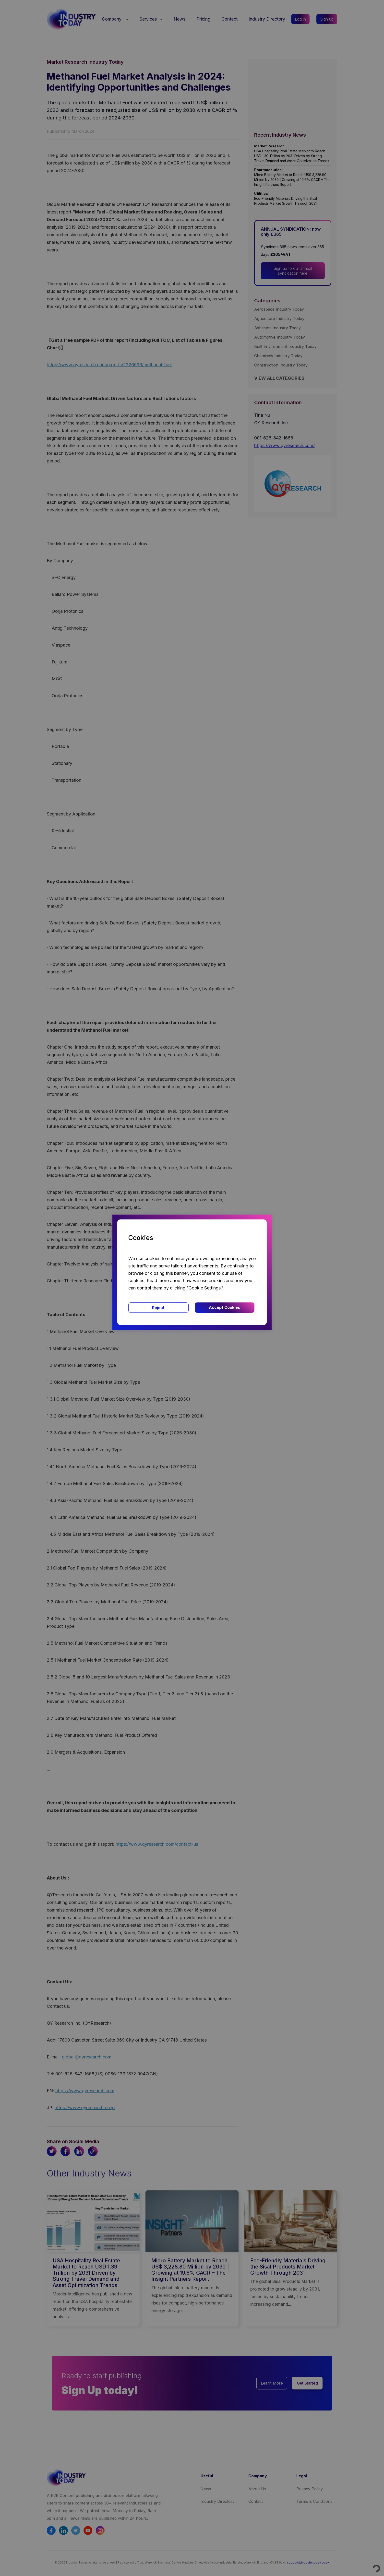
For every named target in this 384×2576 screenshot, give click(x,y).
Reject (158, 1307)
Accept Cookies (224, 1307)
